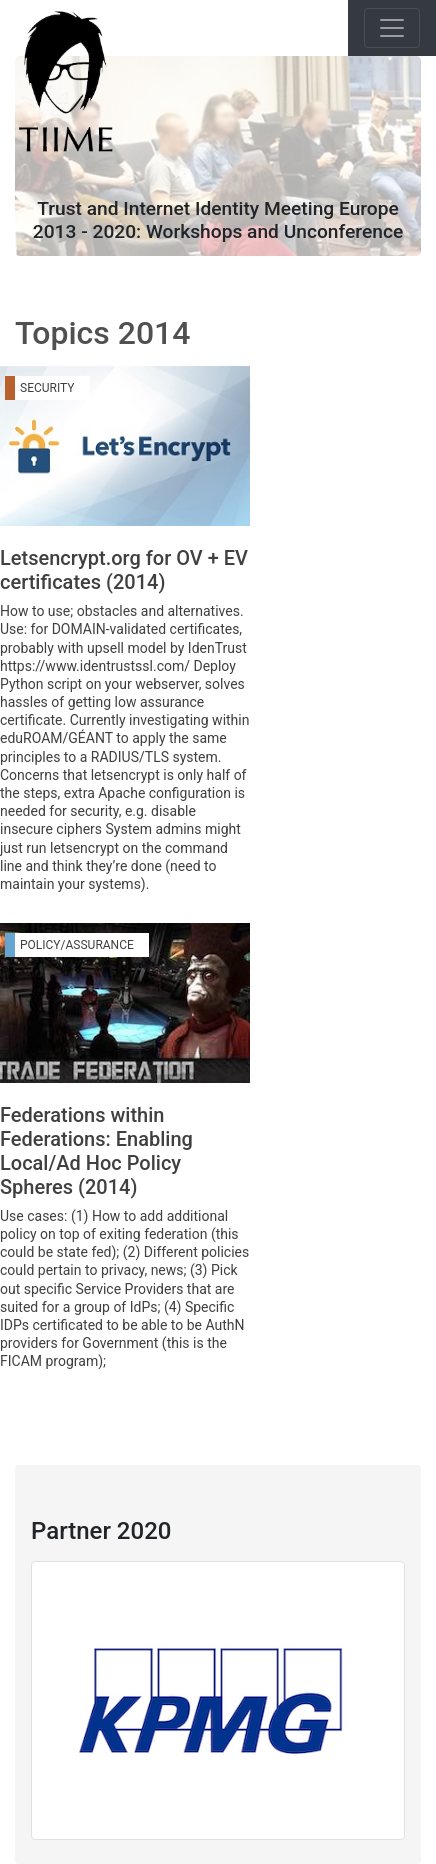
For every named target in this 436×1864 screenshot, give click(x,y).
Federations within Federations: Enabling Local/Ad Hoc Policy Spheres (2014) (96, 1151)
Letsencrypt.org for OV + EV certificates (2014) (124, 570)
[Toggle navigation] (392, 28)
